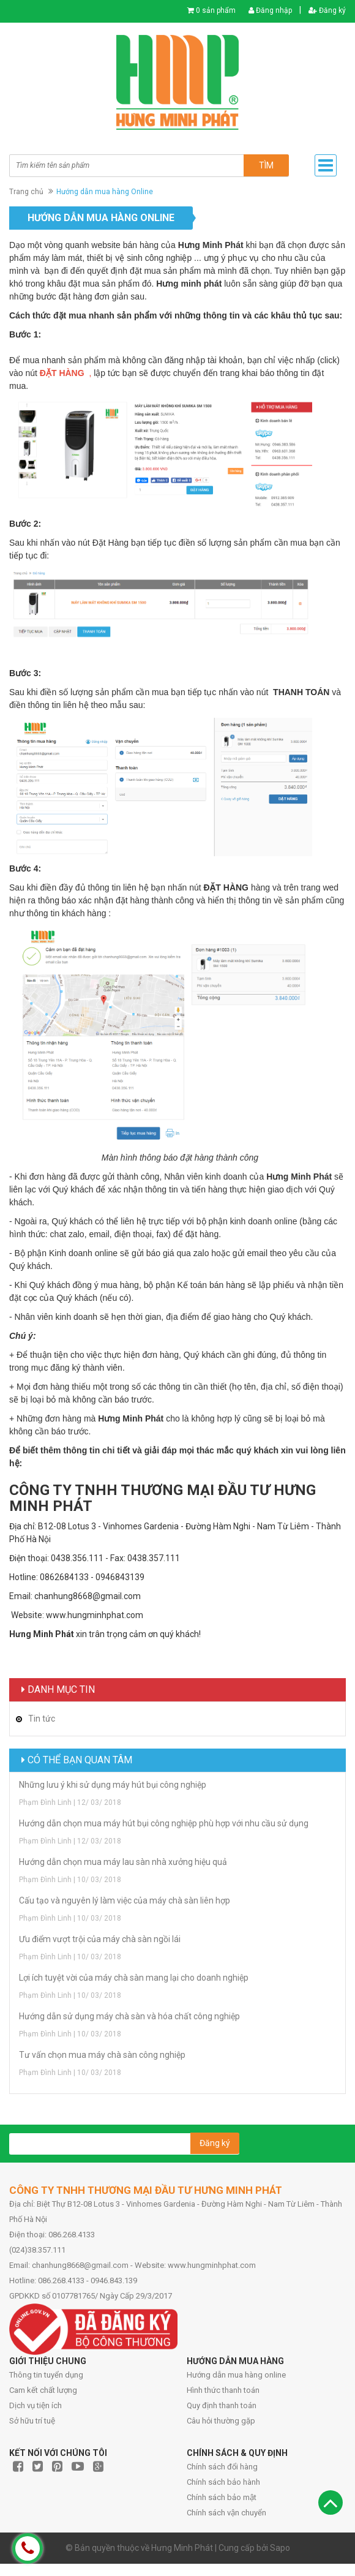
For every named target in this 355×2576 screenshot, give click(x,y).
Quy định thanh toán (221, 2405)
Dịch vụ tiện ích (35, 2405)
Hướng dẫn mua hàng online (236, 2374)
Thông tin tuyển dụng (46, 2374)
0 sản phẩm (216, 10)
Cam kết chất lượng (43, 2390)
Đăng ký (327, 10)
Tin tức (41, 1718)
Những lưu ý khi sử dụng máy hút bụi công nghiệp (112, 1785)
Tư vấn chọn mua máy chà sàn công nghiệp (102, 2055)
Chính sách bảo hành (223, 2482)
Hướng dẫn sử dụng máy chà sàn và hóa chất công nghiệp (129, 2016)
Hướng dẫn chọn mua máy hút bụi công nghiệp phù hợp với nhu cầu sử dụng (163, 1823)
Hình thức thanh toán (223, 2390)
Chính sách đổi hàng (222, 2466)
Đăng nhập (270, 10)
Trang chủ (26, 191)
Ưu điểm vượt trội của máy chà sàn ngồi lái (100, 1939)
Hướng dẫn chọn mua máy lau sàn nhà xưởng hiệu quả (123, 1862)
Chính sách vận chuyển (226, 2512)
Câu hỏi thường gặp (221, 2420)
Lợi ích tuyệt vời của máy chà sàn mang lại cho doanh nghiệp (133, 1978)
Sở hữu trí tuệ (32, 2420)
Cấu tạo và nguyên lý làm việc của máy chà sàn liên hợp (124, 1900)
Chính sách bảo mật (221, 2497)
